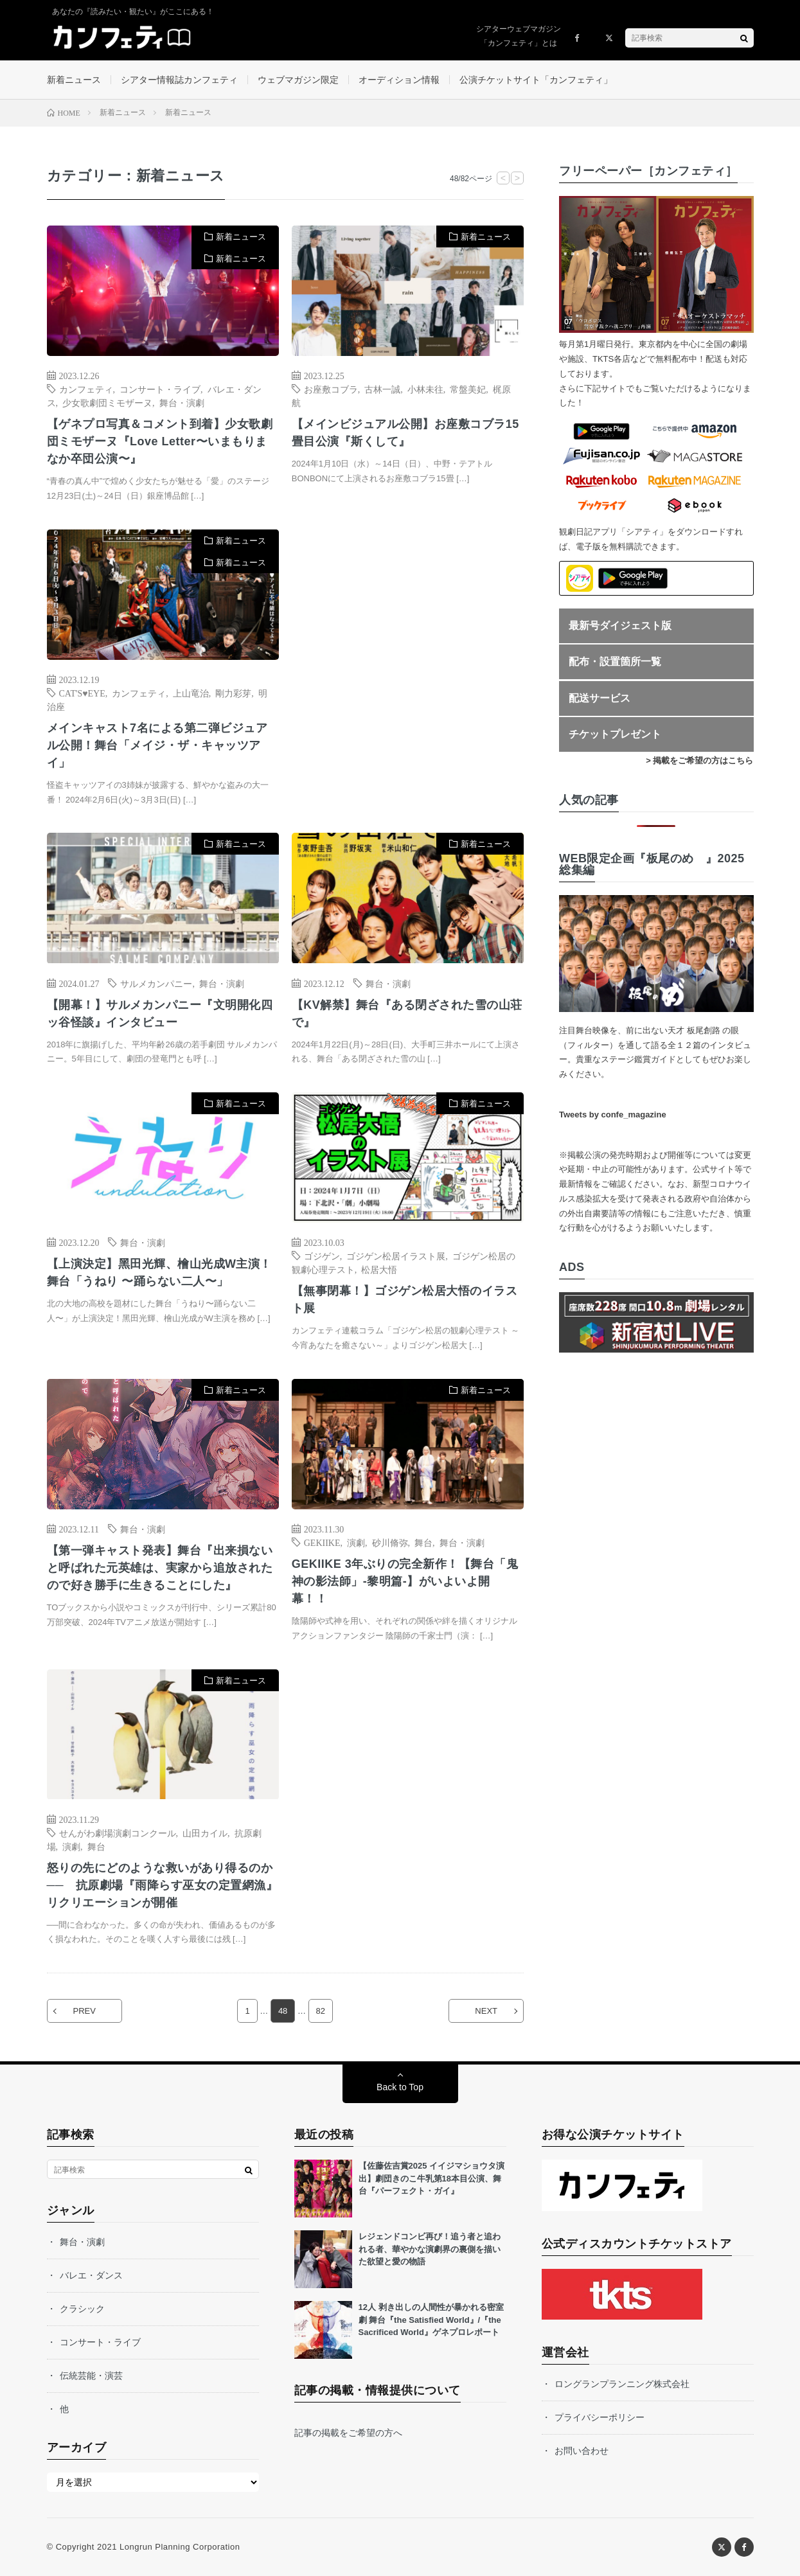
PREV (84, 2011)
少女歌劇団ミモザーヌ (107, 402)
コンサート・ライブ (160, 388)
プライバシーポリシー (599, 2417)
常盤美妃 (468, 388)
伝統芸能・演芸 (91, 2375)
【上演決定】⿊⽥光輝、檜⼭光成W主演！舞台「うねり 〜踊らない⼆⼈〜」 (159, 1272)
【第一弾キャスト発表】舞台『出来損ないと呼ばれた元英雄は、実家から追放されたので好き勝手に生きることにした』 (160, 1568)
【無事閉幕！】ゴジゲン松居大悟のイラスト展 (405, 1299)
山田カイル (204, 1832)
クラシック (82, 2309)
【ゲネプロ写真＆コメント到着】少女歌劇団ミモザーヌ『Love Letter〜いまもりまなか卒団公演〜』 (160, 441)
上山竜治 (191, 692)
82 (320, 2011)
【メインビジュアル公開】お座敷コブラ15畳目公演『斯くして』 (405, 433)
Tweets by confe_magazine (612, 1114)
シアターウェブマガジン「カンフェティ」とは (518, 36)
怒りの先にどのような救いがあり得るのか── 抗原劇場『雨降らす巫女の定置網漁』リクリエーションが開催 (162, 1885)
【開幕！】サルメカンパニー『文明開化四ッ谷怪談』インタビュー (160, 1014)
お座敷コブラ (331, 388)
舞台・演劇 (181, 402)
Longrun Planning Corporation (180, 2547)
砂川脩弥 (390, 1542)
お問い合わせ (582, 2451)
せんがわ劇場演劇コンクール (117, 1832)
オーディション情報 (399, 80)
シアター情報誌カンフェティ (179, 80)
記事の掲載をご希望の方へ (348, 2433)
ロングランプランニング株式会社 (622, 2384)
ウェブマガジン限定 (298, 80)
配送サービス (599, 698)
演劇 (356, 1542)
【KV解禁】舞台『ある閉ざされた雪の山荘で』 (407, 1014)
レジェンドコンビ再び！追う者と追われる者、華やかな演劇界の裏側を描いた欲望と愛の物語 (430, 2249)
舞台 (423, 1542)
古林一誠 (382, 388)
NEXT (486, 2011)
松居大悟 (379, 1269)
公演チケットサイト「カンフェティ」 (535, 80)
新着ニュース (74, 80)
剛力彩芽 (233, 692)
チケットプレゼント (615, 734)
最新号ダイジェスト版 (620, 625)
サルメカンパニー (156, 983)
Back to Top (400, 2087)
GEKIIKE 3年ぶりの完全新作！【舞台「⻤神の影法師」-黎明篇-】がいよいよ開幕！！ (405, 1581)
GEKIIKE (322, 1542)
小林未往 (425, 388)
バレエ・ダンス (91, 2275)
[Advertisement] (408, 660)
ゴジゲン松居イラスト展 (395, 1255)
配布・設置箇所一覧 (615, 661)
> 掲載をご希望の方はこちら (699, 760)
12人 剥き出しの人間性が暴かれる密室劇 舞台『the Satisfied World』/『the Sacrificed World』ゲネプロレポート (431, 2319)
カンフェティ (86, 388)
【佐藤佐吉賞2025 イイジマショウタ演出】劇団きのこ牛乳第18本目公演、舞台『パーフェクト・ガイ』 (432, 2178)
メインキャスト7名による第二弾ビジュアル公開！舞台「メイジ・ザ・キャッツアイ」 (157, 745)
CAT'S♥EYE (82, 692)
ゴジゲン (322, 1255)
